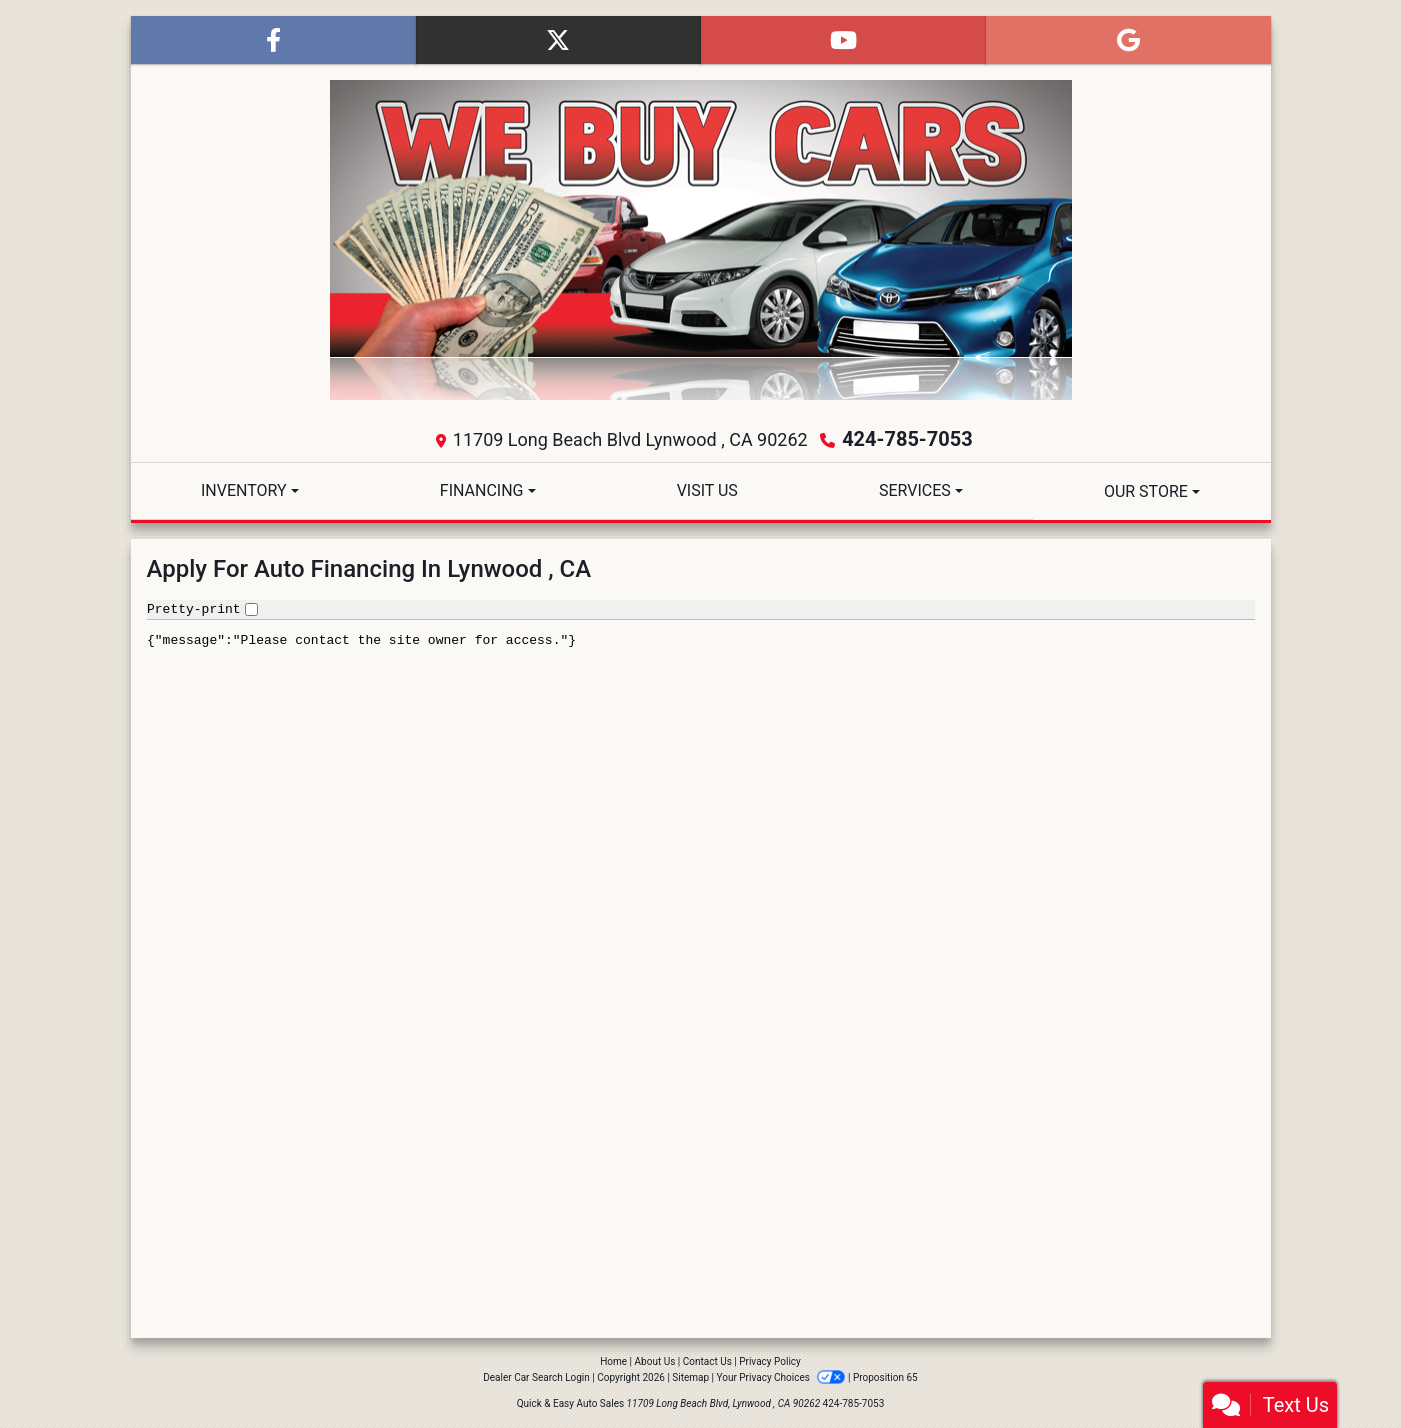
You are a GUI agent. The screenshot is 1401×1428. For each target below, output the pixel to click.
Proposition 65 (885, 1377)
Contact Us (707, 1361)
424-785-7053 (907, 439)
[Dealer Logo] (701, 240)
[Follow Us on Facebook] (273, 40)
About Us (655, 1361)
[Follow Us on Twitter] (558, 40)
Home (613, 1361)
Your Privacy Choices (782, 1377)
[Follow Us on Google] (1128, 40)
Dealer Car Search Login (536, 1377)
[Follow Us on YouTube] (843, 40)
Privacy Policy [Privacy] (770, 1361)
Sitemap (690, 1377)
